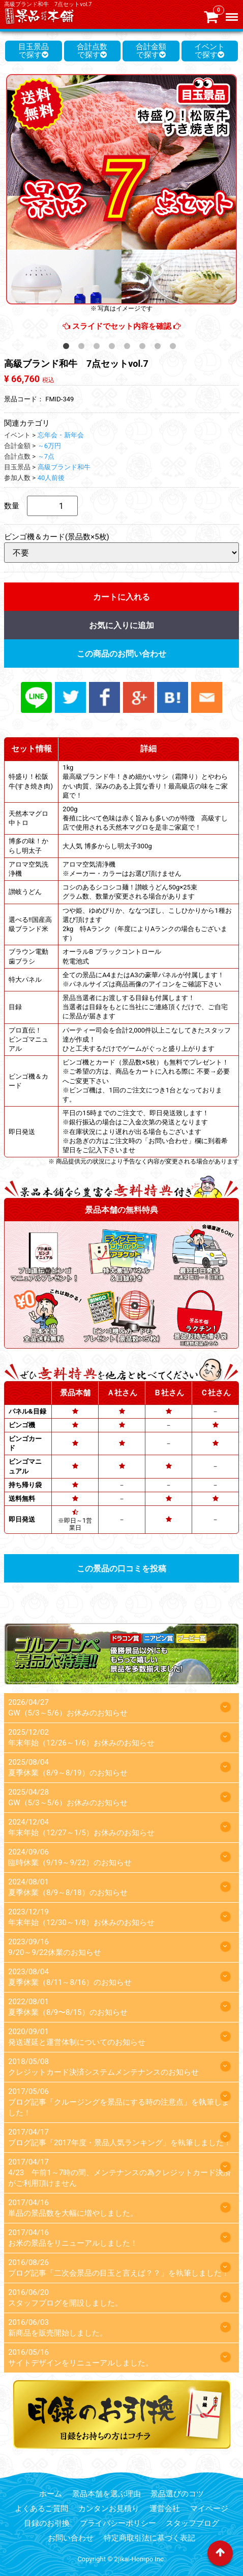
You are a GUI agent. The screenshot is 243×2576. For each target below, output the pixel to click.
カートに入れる (121, 597)
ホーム (50, 2493)
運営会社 (164, 2508)
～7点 (46, 456)
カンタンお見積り (108, 2508)
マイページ (209, 2508)
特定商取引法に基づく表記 (149, 2538)
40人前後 (51, 478)
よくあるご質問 (41, 2508)
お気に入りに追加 (121, 625)
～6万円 (49, 446)
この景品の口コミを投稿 (121, 1568)
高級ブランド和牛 (64, 467)
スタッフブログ (192, 2523)
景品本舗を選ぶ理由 (106, 2493)
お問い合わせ (71, 2538)
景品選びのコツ (177, 2493)
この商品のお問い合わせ (121, 654)
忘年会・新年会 (61, 435)
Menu (233, 13)
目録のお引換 (47, 2523)
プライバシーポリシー (118, 2523)
